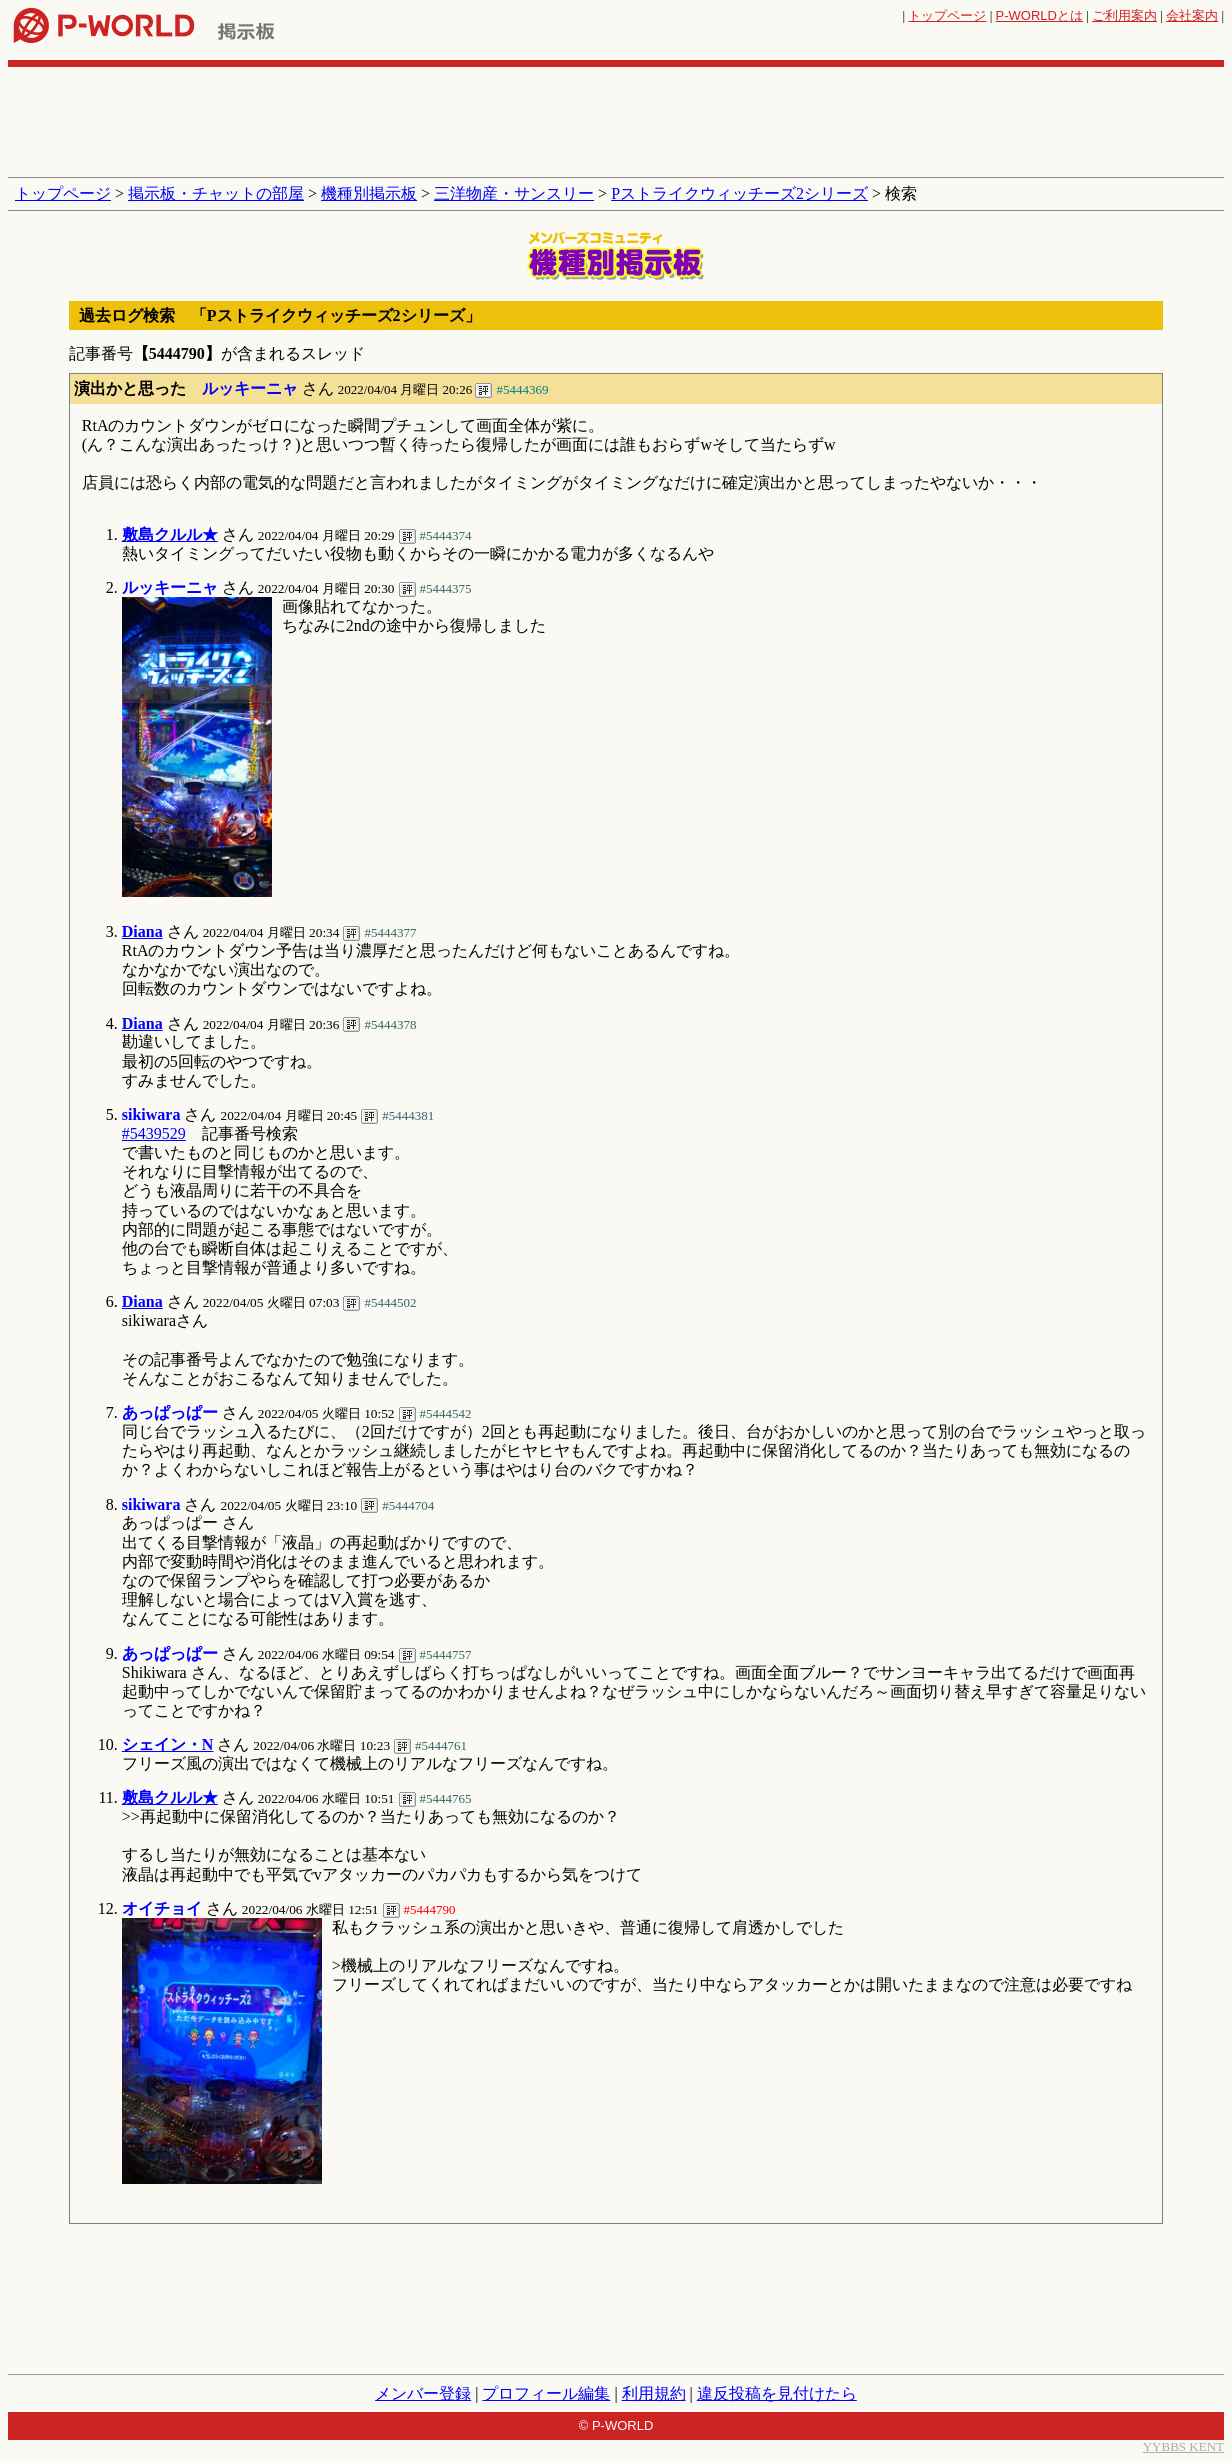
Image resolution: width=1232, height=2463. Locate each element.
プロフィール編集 (546, 2393)
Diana (142, 931)
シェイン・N (168, 1744)
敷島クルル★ (170, 534)
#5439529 (154, 1133)
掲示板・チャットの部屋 (216, 193)
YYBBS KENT (1183, 2446)
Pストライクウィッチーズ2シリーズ (739, 193)
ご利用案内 (1124, 15)
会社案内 (1192, 15)
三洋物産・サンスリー (514, 193)
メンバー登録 (423, 2393)
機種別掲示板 (369, 193)
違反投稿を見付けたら (777, 2393)
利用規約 (654, 2393)
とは (1039, 15)
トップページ (947, 15)
